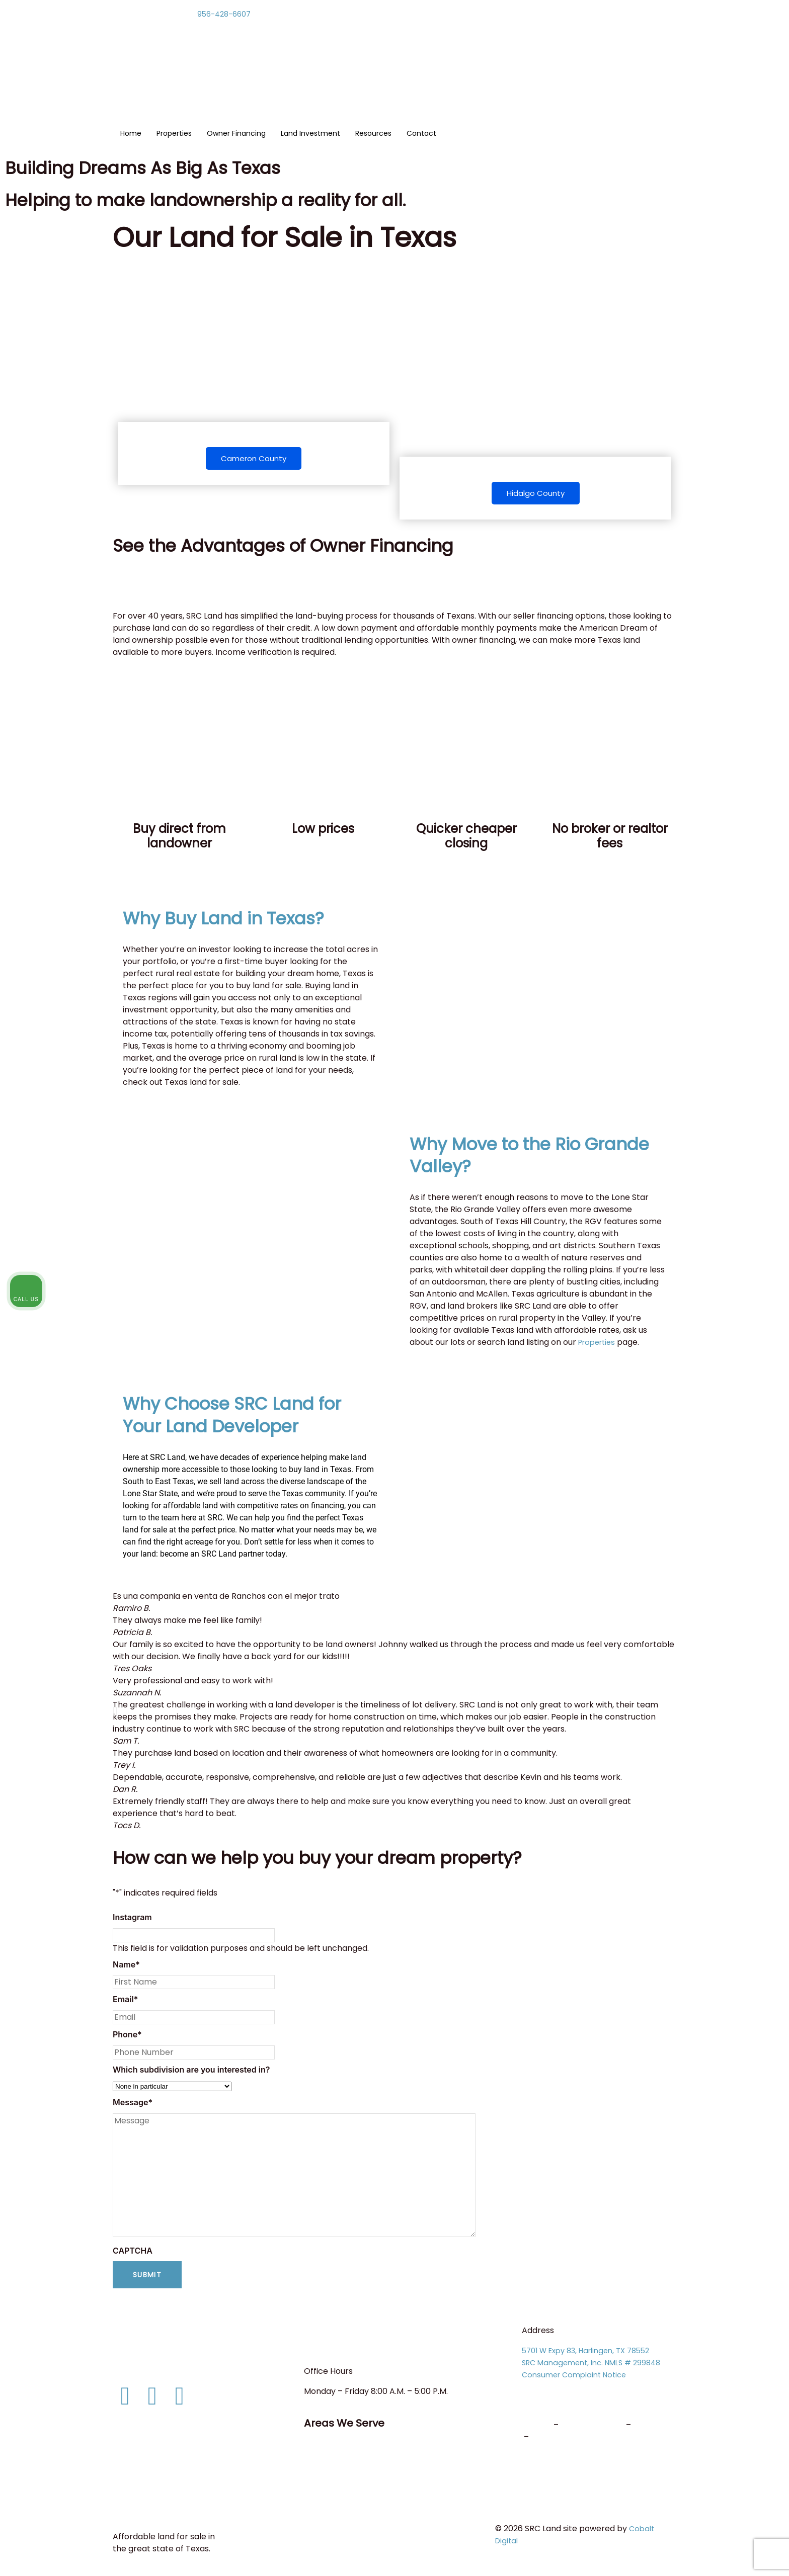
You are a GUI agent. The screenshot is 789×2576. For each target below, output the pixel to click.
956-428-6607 (226, 14)
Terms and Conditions (161, 2496)
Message (132, 2105)
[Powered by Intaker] (703, 2555)
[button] (115, 1714)
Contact (421, 134)
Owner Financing (236, 134)
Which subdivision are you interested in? (191, 2073)
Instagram (132, 1920)
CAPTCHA (132, 2254)
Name (126, 1967)
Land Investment (310, 134)
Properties (174, 134)
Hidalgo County (536, 494)
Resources (373, 134)
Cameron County (253, 459)
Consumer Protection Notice (174, 2468)
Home (130, 134)
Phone (127, 2037)
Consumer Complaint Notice (578, 2377)
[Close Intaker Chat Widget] (756, 2255)
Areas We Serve (350, 2425)
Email (125, 2002)
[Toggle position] (735, 2255)
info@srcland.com (149, 2370)
